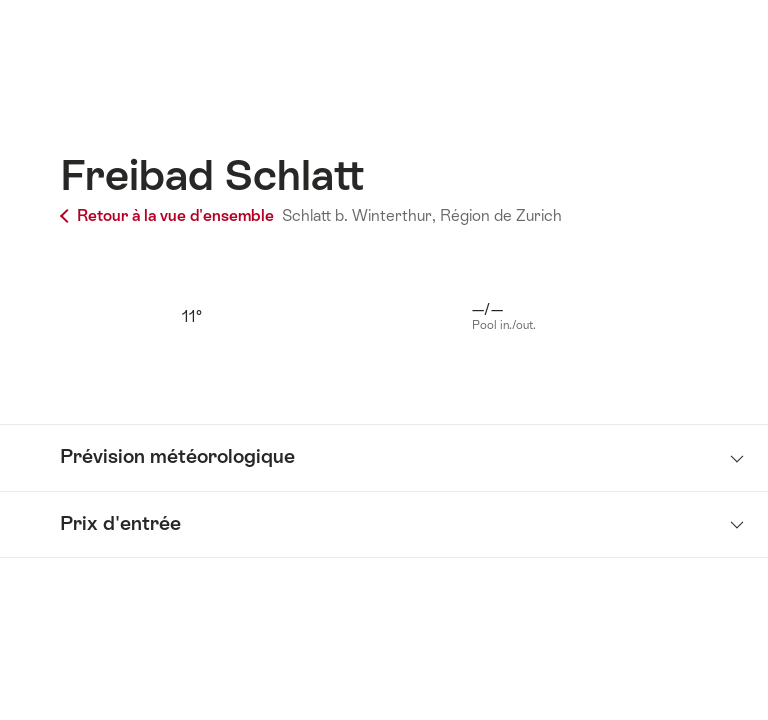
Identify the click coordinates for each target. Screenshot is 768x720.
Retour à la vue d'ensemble (169, 215)
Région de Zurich (501, 215)
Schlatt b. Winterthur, (359, 215)
